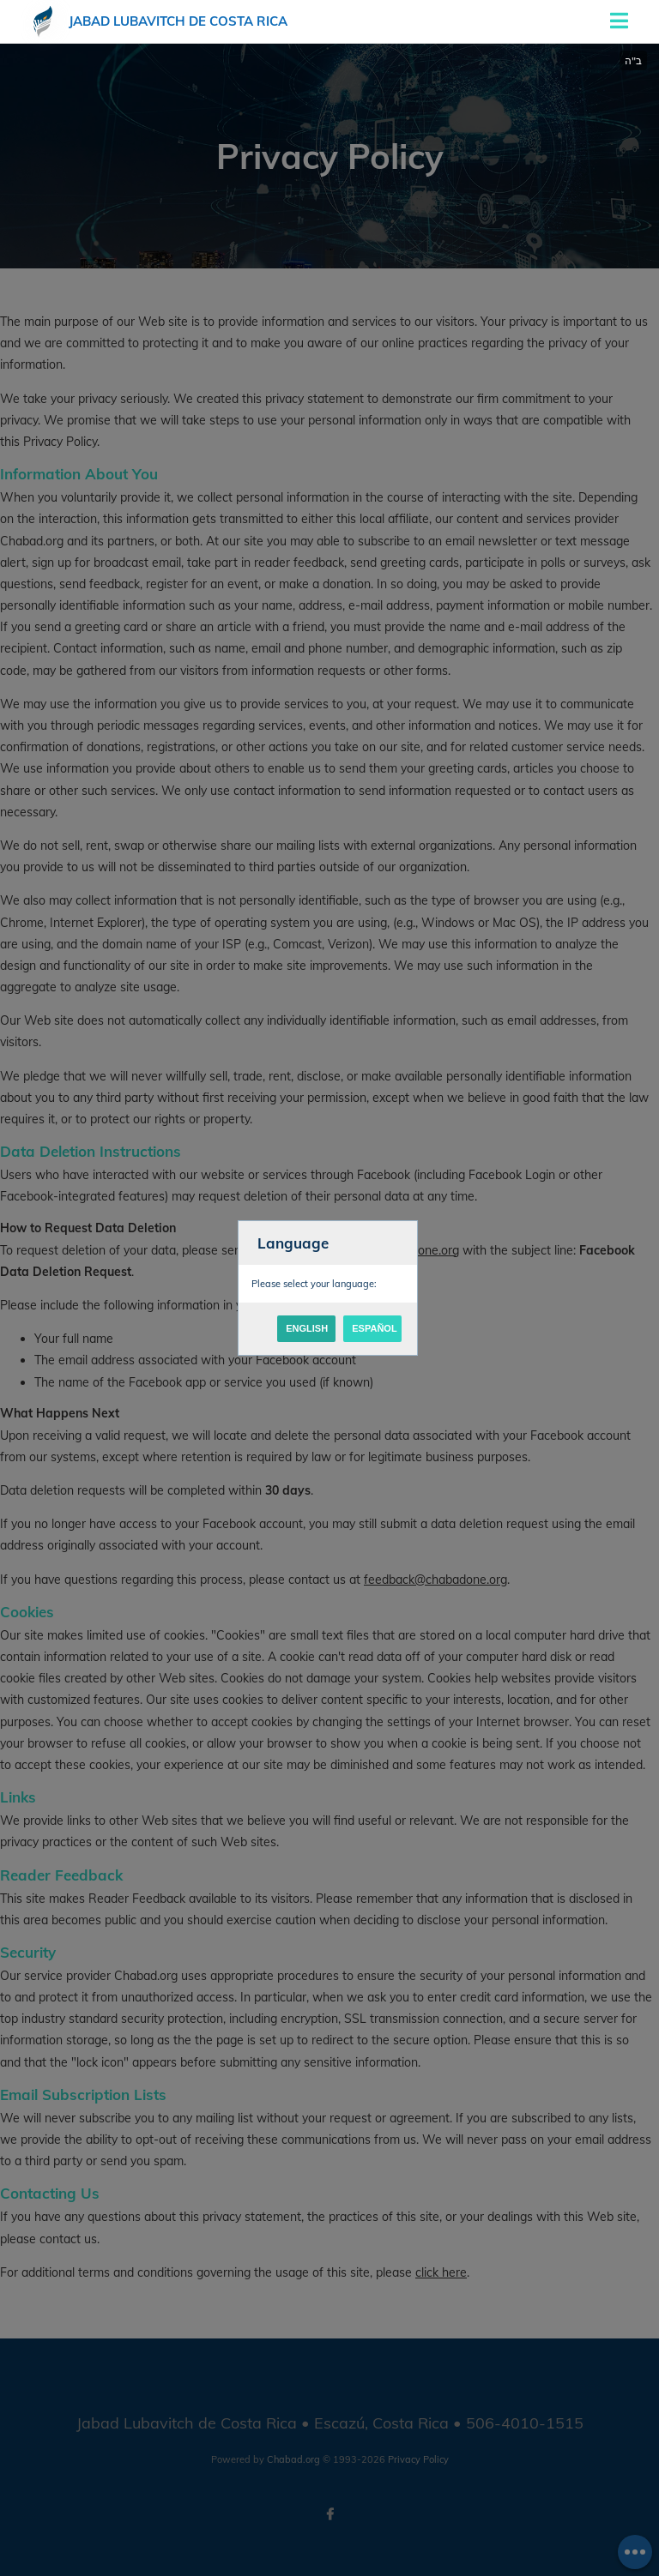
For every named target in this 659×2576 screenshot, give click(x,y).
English (307, 1328)
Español (374, 1328)
